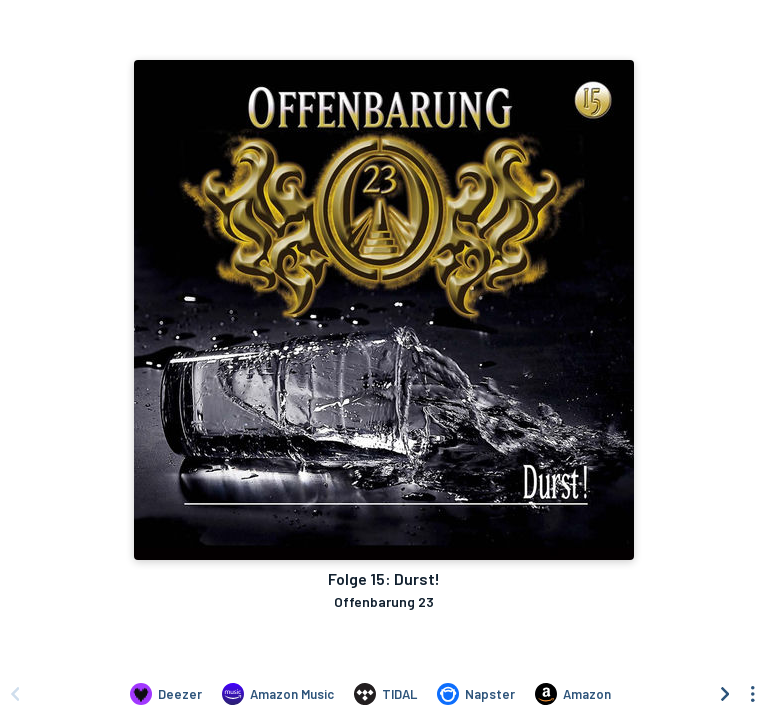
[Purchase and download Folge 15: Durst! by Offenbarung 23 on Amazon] (573, 694)
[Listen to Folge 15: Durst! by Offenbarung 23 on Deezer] (166, 694)
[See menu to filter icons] (753, 694)
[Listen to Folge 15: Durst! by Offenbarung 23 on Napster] (476, 694)
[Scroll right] (725, 694)
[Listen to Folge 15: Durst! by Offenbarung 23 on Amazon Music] (278, 694)
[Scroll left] (15, 694)
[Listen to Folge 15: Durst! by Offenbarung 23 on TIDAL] (385, 694)
